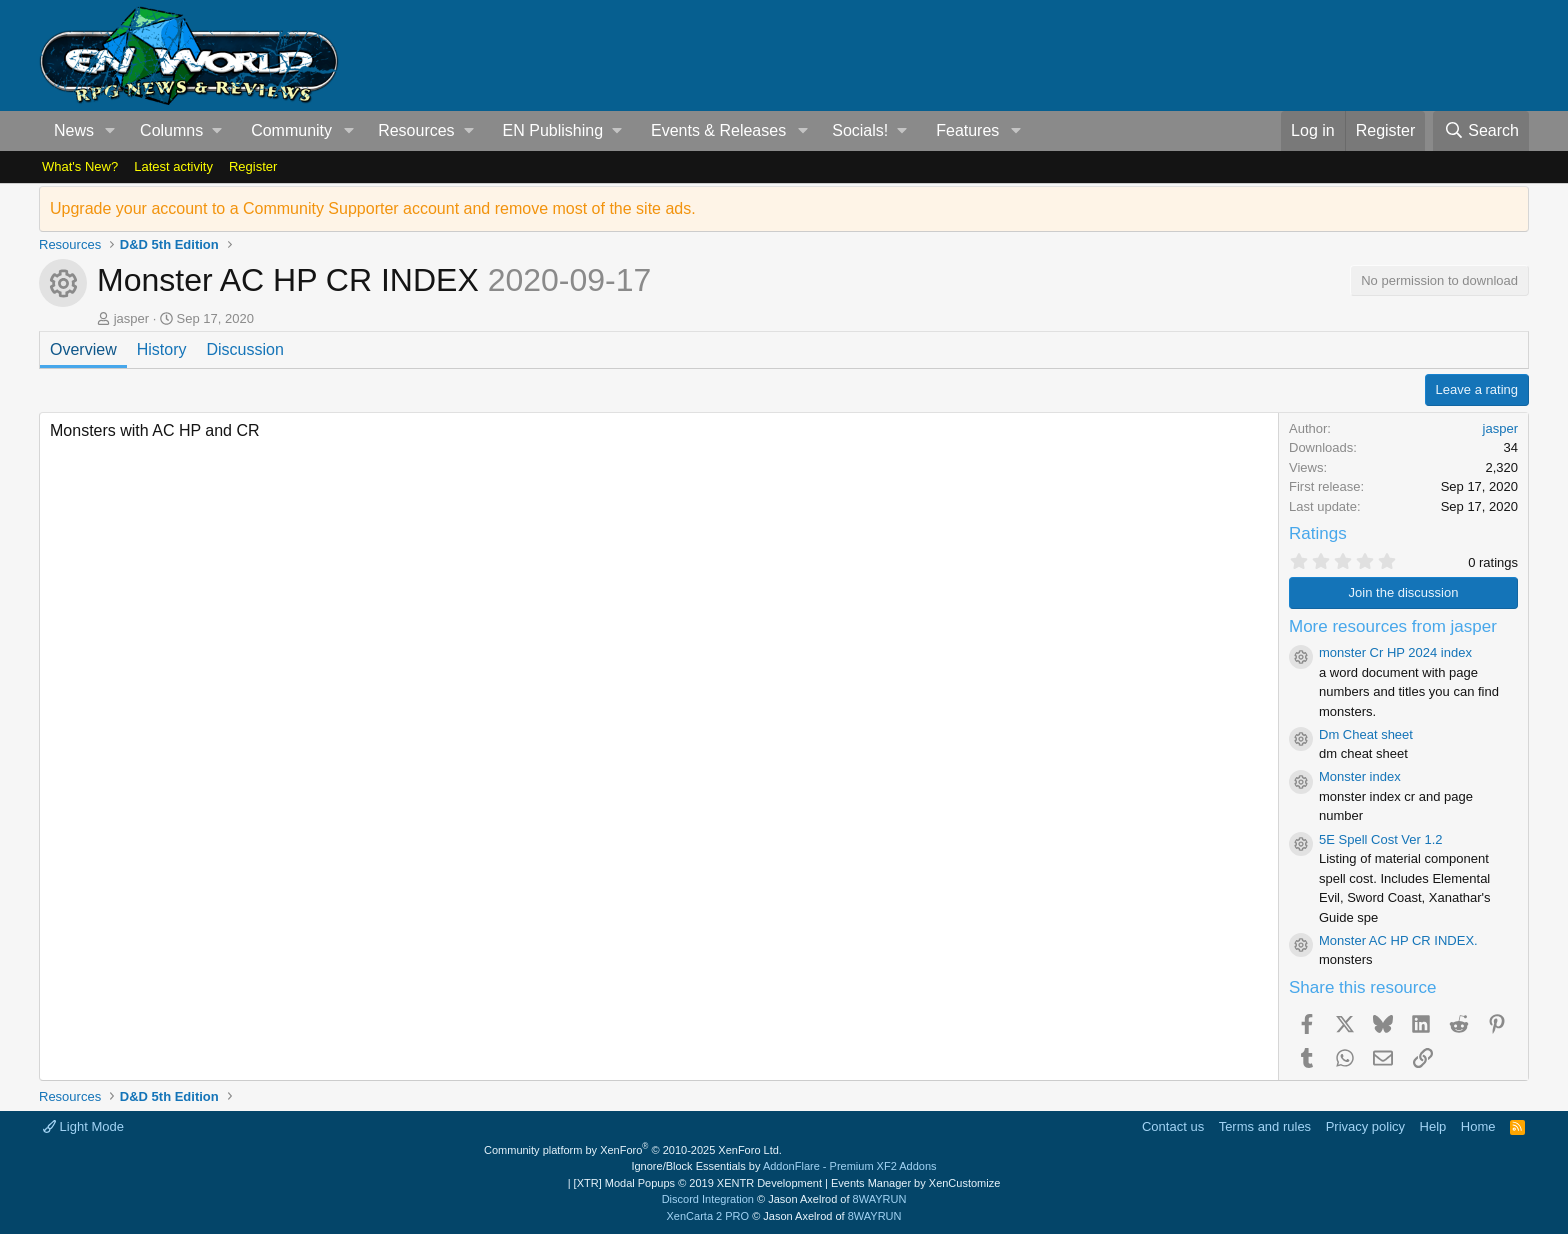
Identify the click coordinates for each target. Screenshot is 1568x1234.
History (162, 349)
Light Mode (83, 1126)
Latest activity (173, 166)
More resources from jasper (1393, 626)
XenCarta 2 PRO (708, 1216)
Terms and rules (1265, 1126)
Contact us (1173, 1126)
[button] (110, 131)
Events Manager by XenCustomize (915, 1183)
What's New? (80, 166)
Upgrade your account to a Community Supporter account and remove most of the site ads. (373, 208)
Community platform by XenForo (633, 1150)
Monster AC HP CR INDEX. (1398, 940)
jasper (131, 318)
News (74, 130)
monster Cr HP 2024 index (1395, 652)
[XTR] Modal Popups (698, 1183)
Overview (83, 349)
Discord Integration (708, 1199)
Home (1478, 1126)
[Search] (1481, 131)
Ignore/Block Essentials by (783, 1166)
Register (253, 166)
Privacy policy (1365, 1126)
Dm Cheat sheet (1366, 734)
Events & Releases (718, 130)
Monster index (1360, 776)
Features (967, 130)
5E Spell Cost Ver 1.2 (1381, 839)
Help (1433, 1126)
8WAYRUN (880, 1199)
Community (291, 130)
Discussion (244, 349)
